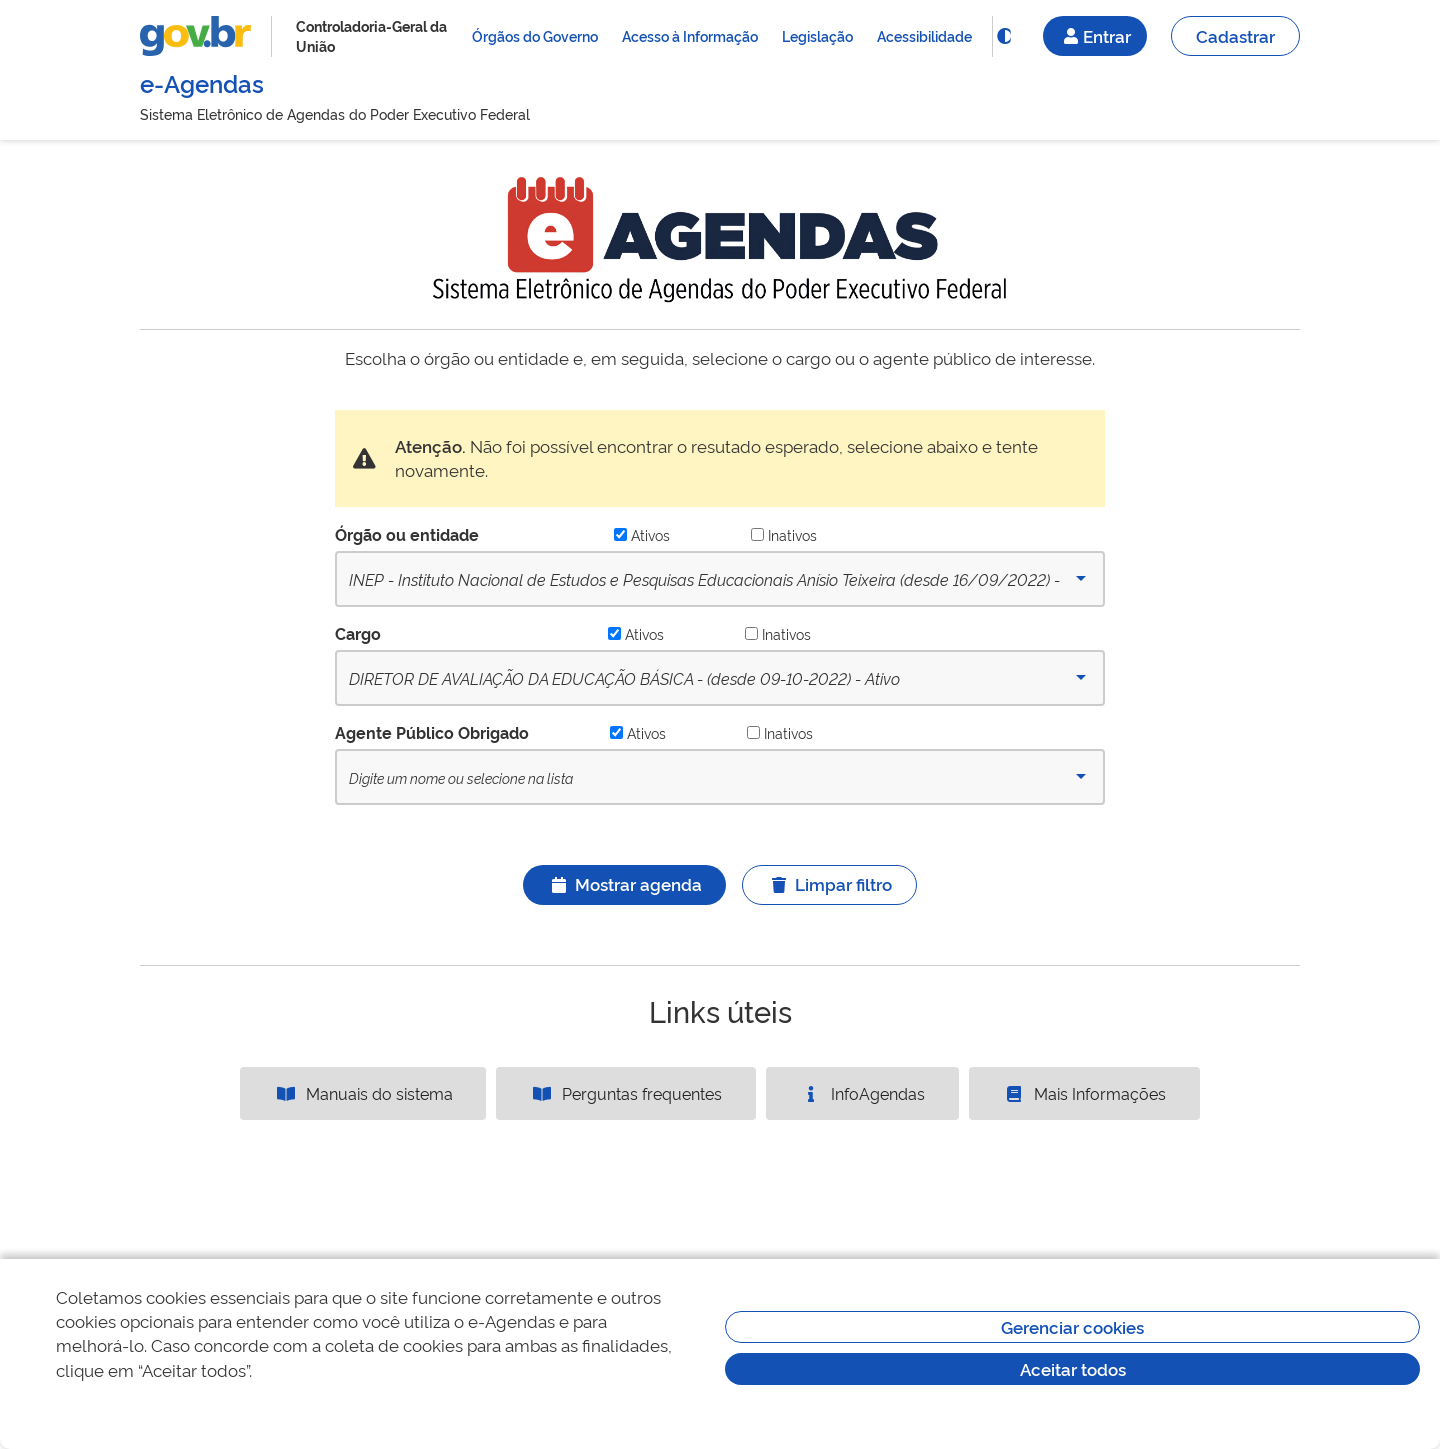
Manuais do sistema (363, 1093)
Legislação (817, 35)
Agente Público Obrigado (432, 732)
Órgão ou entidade (407, 534)
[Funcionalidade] (1004, 36)
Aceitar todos (1073, 1368)
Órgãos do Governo (535, 35)
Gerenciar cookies (1072, 1326)
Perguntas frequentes (626, 1093)
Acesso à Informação (690, 35)
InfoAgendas (862, 1093)
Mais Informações (1084, 1093)
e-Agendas (202, 82)
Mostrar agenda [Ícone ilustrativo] (624, 883)
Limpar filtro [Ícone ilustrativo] (829, 883)
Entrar (1095, 35)
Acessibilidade (924, 35)
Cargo (358, 633)
